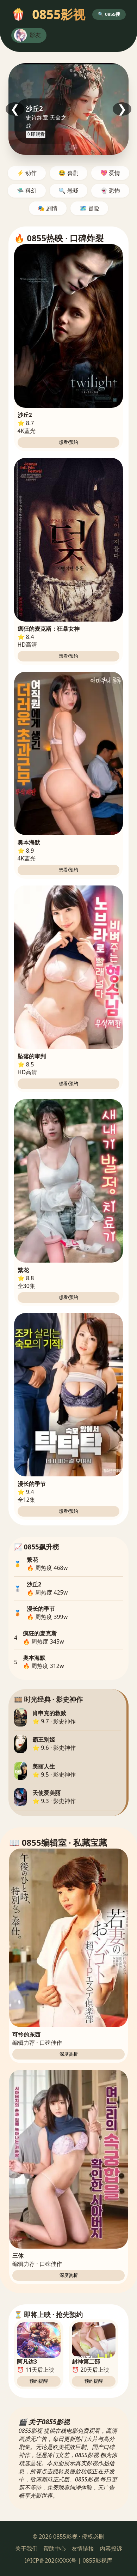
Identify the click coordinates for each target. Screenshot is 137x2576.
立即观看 (35, 134)
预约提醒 (39, 2381)
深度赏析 (69, 2054)
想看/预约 (69, 442)
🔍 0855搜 (109, 14)
